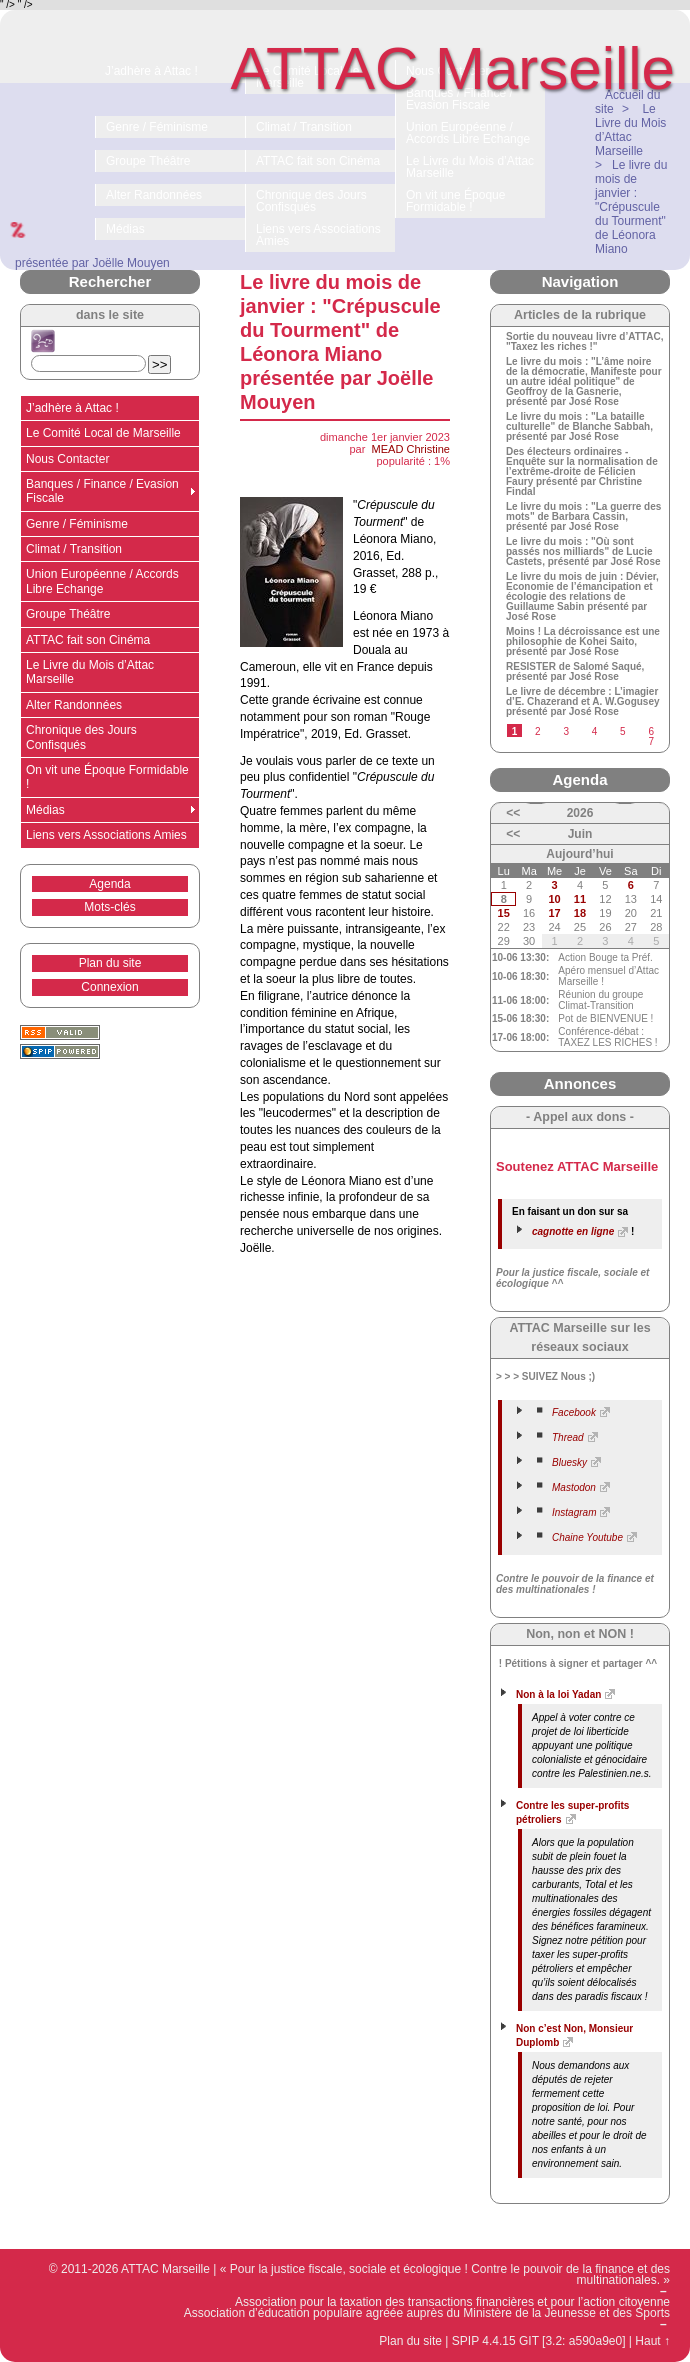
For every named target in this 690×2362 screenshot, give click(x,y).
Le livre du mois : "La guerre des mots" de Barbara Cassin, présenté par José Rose (583, 517)
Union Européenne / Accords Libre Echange (102, 581)
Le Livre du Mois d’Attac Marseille (90, 672)
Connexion (109, 987)
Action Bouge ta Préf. (605, 957)
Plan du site (110, 963)
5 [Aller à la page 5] (623, 731)
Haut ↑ (652, 2341)
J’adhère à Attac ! (72, 408)
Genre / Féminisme (77, 524)
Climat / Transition (74, 549)
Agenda (109, 884)
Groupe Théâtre (68, 614)
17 (554, 913)
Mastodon (574, 1487)
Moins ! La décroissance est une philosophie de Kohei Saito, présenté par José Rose (583, 642)
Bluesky (569, 1462)
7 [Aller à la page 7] (651, 741)
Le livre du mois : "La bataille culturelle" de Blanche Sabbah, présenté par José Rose (579, 427)
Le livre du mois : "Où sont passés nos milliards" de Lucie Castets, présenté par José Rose (583, 552)
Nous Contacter (67, 459)
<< (513, 813)
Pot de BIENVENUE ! (605, 1018)
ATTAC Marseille (453, 68)
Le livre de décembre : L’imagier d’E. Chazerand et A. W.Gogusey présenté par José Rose (583, 702)
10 (554, 899)
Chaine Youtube (587, 1537)
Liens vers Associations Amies (106, 835)
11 (580, 899)
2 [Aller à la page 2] (538, 731)
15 (504, 913)
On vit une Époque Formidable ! (107, 777)
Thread (568, 1437)
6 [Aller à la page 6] (651, 731)
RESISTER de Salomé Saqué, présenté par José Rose (575, 672)
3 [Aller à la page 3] (566, 731)
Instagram (574, 1512)
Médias (45, 810)
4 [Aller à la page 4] (595, 731)
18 (580, 913)
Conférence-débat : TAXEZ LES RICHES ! (607, 1037)
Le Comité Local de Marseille (103, 433)
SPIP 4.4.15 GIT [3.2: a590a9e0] (539, 2341)
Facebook (574, 1412)
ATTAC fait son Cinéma (88, 640)
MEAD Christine (411, 449)
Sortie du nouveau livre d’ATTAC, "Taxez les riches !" (584, 342)
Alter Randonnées (74, 705)
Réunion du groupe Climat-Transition (600, 1000)
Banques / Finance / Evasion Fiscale (102, 491)
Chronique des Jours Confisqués (81, 737)
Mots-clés (109, 907)
